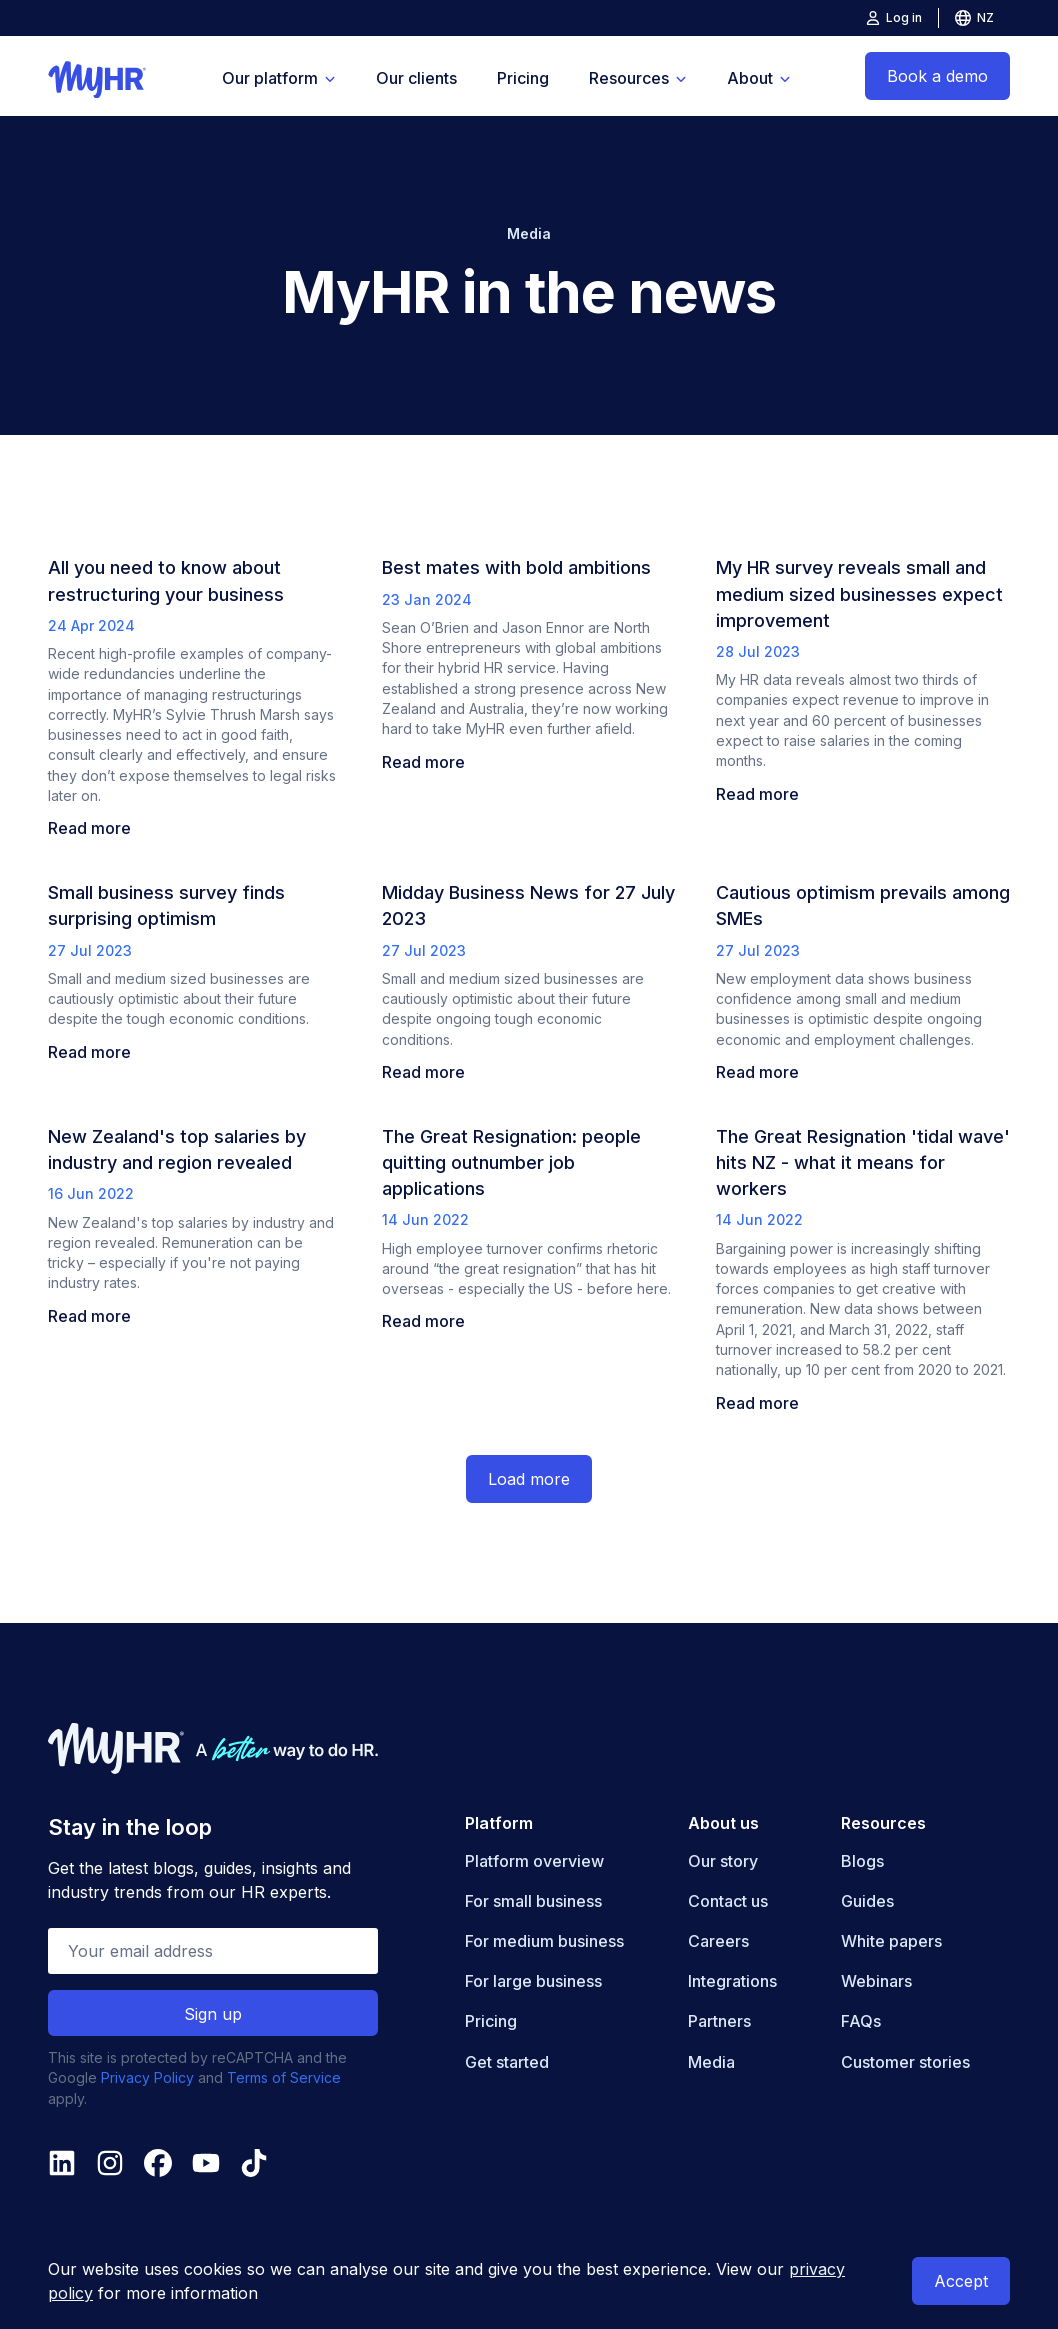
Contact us (728, 1901)
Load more (529, 1479)
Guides (867, 1901)
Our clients (416, 78)
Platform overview (534, 1861)
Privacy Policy (147, 2077)
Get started (507, 2062)
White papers (891, 1941)
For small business (533, 1901)
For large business (533, 1981)
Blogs (862, 1861)
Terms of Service (284, 2077)
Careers (718, 1941)
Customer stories (905, 2062)
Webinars (876, 1981)
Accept (961, 2281)
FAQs (861, 2021)
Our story (723, 1861)
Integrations (732, 1981)
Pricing (523, 78)
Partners (719, 2021)
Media (711, 2062)
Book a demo (937, 76)
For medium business (544, 1941)
